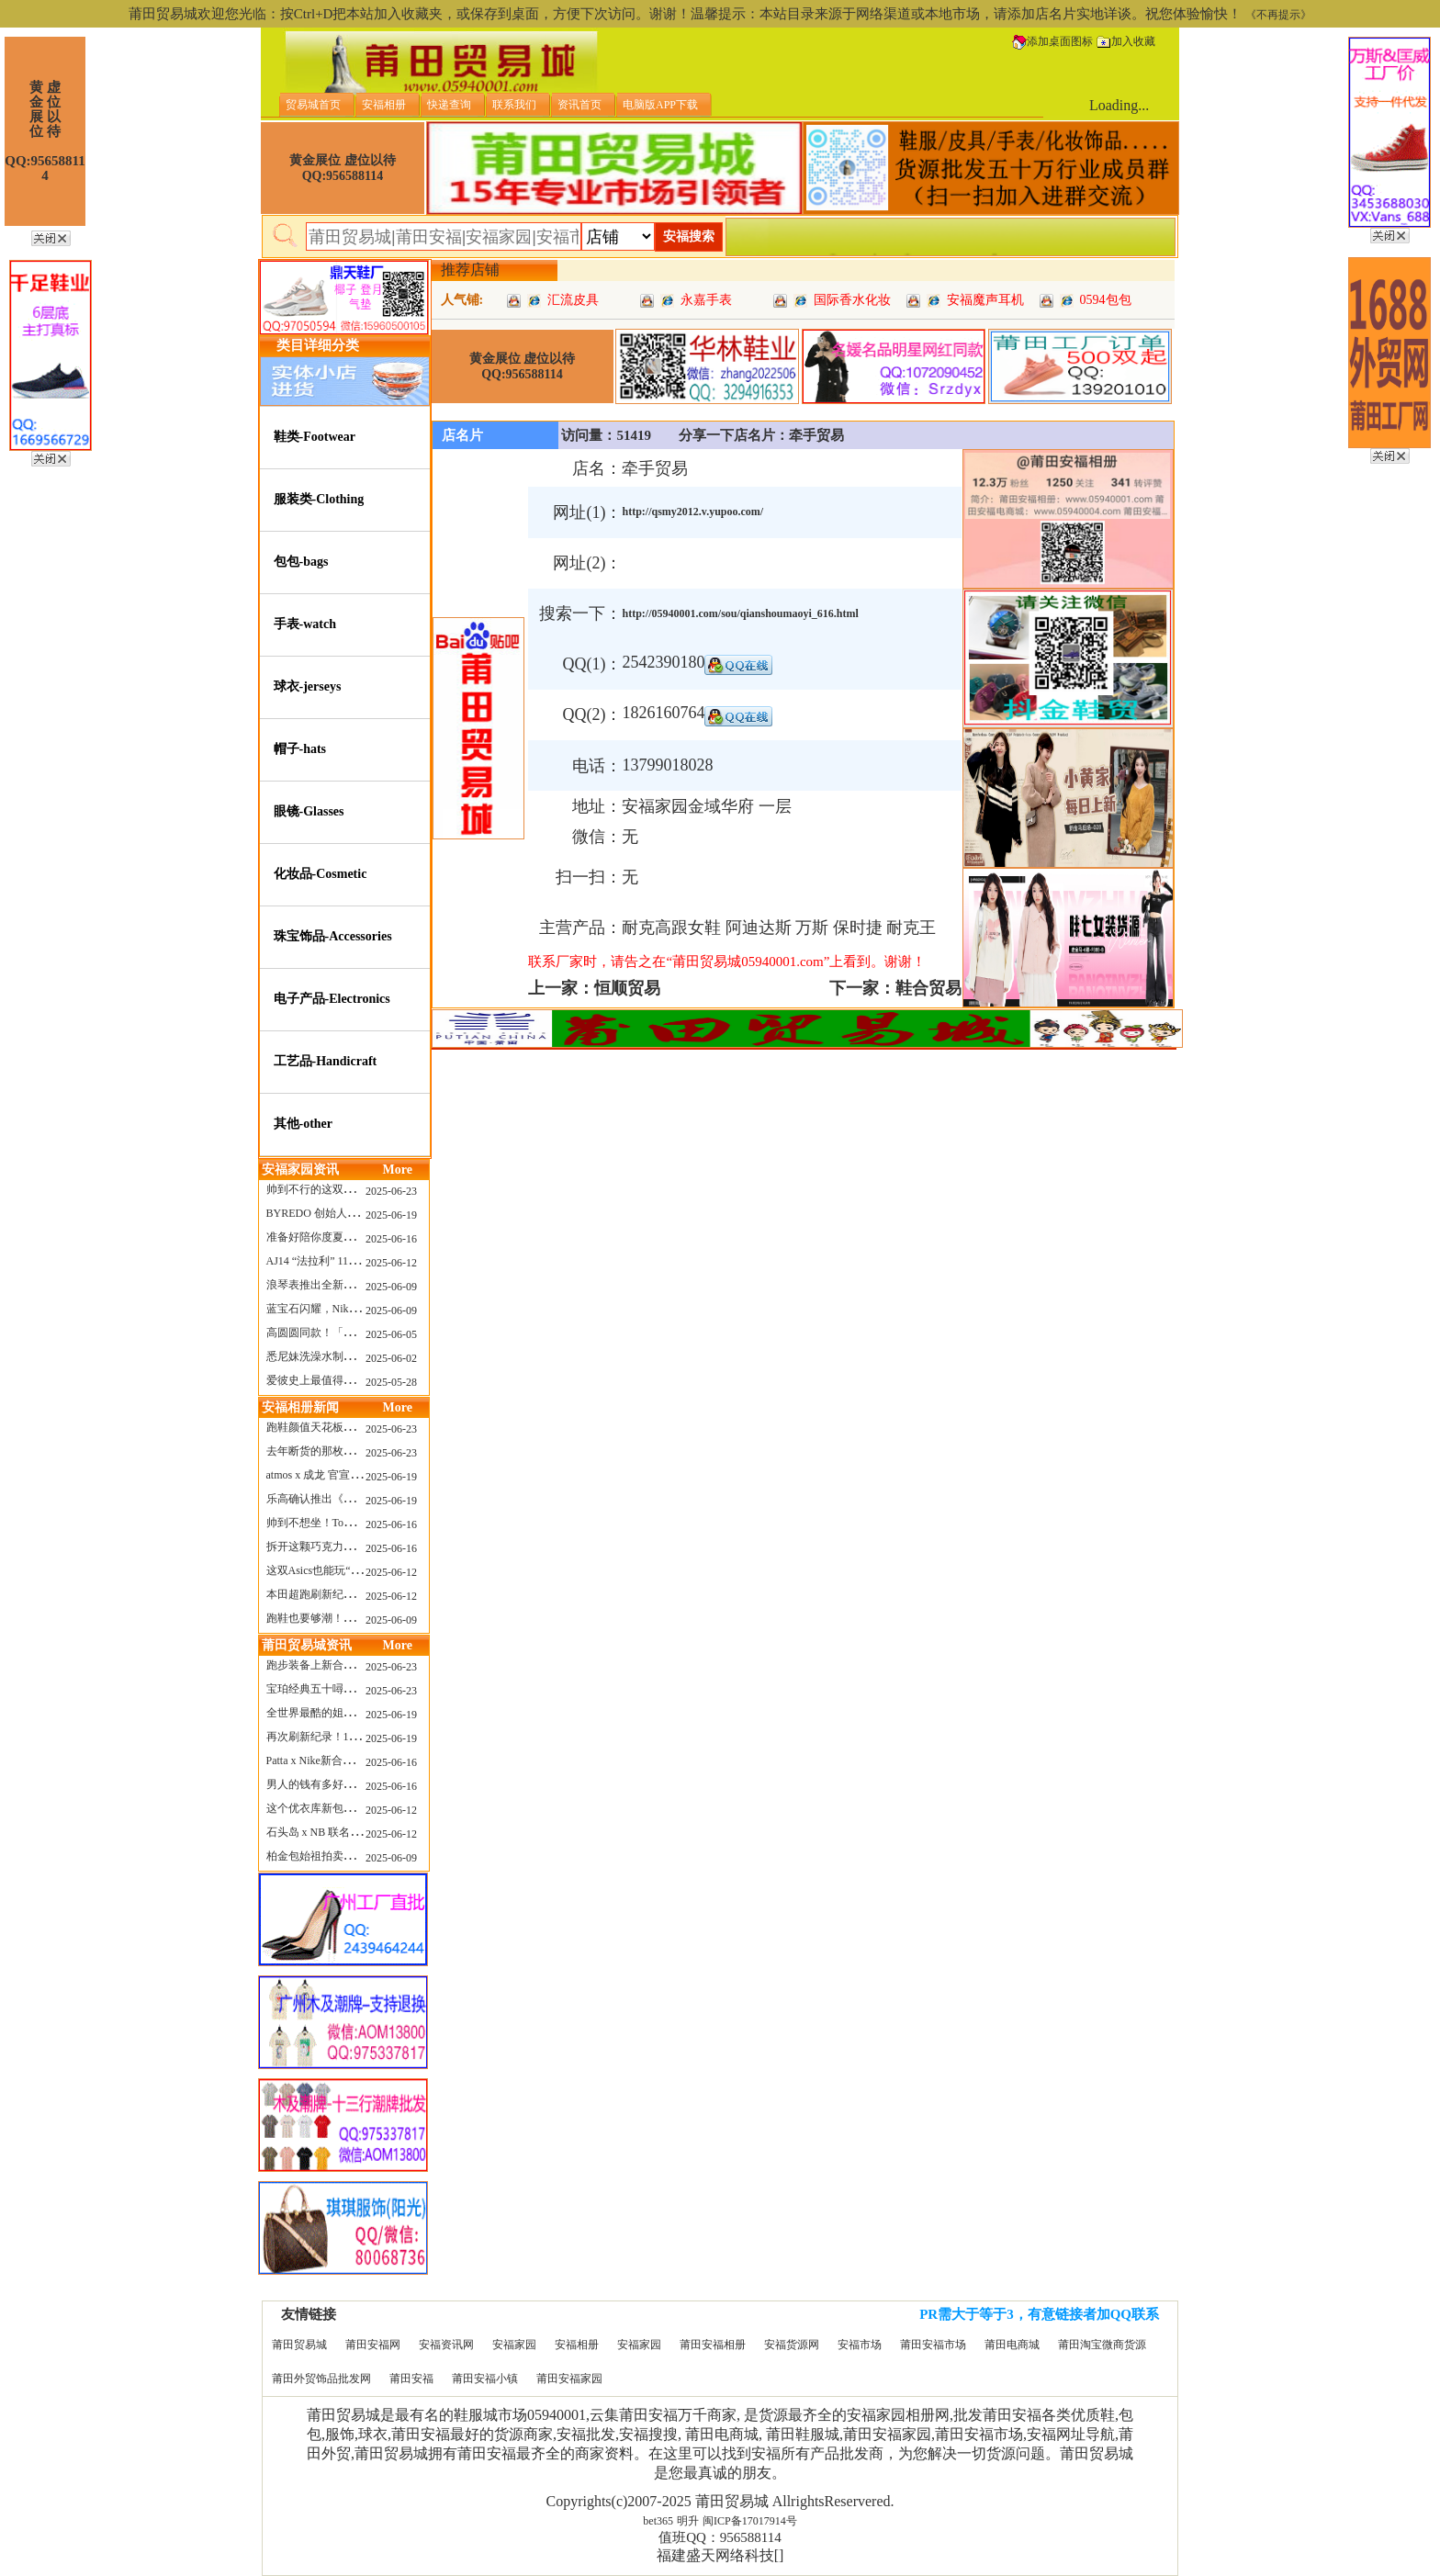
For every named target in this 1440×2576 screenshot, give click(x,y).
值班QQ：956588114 (720, 2537)
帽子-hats (300, 749)
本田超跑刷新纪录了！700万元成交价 (357, 1594)
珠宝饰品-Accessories (333, 936)
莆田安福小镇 (485, 2378)
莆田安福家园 (569, 2378)
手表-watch (305, 624)
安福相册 (577, 2344)
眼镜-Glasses (309, 811)
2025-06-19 (391, 1215)
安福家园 (514, 2344)
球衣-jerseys (308, 686)
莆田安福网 (372, 2344)
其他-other (303, 1124)
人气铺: (462, 300)
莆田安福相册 (713, 2344)
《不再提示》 (1278, 14)
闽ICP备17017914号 (750, 2520)
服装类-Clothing (319, 499)
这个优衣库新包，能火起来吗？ (343, 1808)
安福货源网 (791, 2344)
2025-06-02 (391, 1358)
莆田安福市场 (933, 2344)
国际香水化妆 (852, 300)
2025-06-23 (391, 1191)
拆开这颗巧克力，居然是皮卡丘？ (349, 1546)
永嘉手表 (706, 300)
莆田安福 (411, 2378)
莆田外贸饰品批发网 (321, 2378)
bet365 (658, 2520)
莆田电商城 (1012, 2344)
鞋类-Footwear (314, 437)
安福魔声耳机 (985, 300)
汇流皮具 (573, 300)
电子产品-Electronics (332, 999)
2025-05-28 (391, 1382)
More (397, 1169)
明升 (688, 2520)
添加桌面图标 (1052, 41)
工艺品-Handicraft (325, 1061)
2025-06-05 (391, 1334)
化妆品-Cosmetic (320, 874)
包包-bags (301, 561)
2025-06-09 (391, 1286)
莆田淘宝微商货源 (1102, 2344)
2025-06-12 (391, 1262)
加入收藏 (1126, 41)
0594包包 (1105, 300)
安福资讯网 (446, 2344)
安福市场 (860, 2344)
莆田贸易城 (299, 2344)
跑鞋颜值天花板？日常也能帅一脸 (349, 1427)
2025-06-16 (391, 1238)
